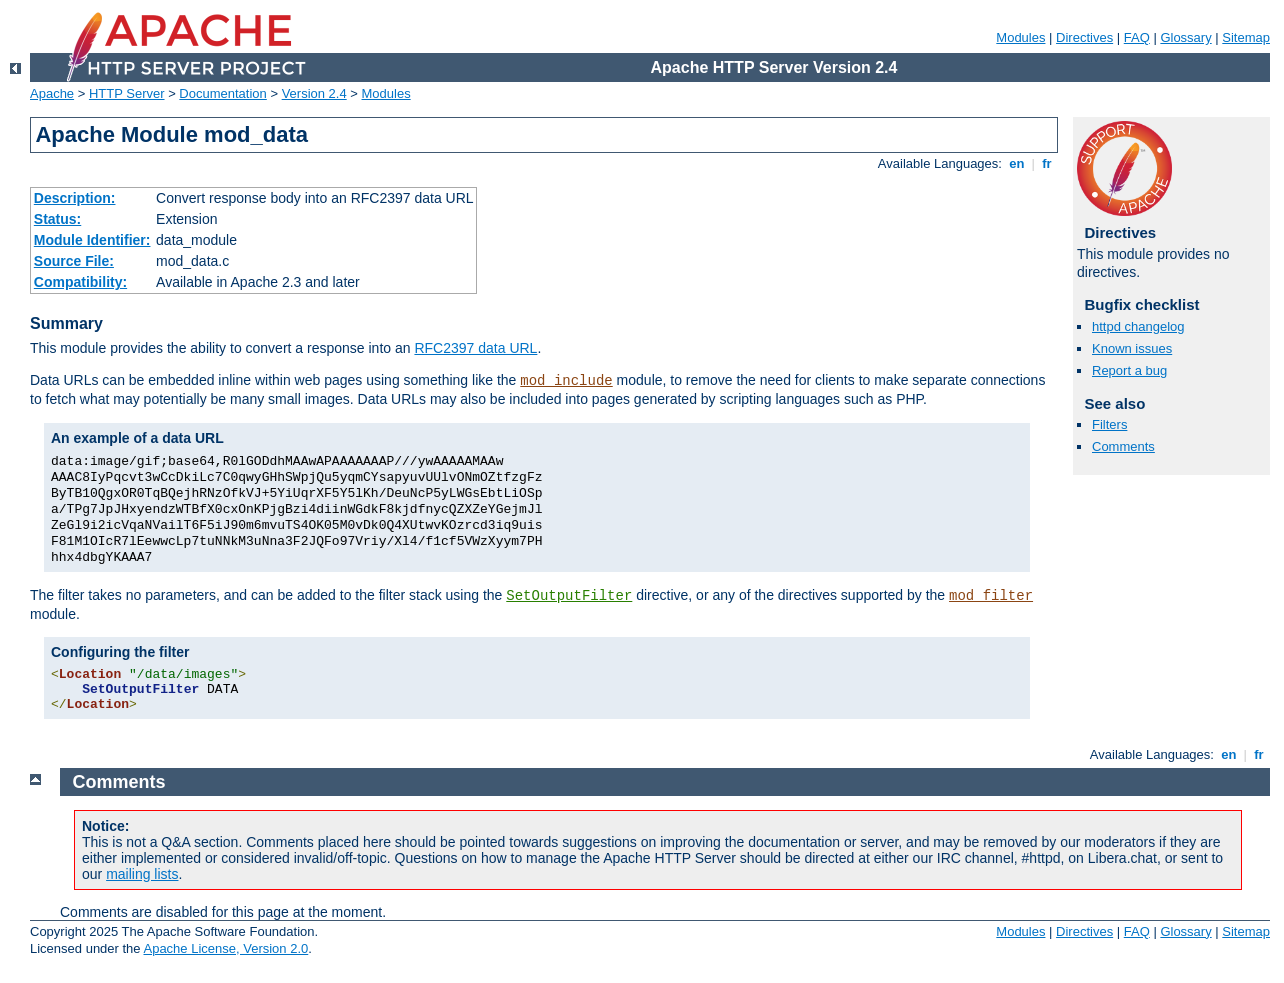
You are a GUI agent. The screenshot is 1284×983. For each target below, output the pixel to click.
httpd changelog (1138, 326)
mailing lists (142, 874)
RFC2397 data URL (475, 348)
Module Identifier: (92, 240)
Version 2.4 (314, 93)
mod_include (566, 381)
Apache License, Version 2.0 (225, 948)
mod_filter (991, 596)
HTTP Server (127, 93)
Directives (1084, 37)
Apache (52, 93)
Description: (75, 198)
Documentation (222, 93)
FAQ (1137, 37)
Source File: (74, 261)
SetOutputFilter (569, 596)
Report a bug (1129, 370)
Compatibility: (80, 282)
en (1017, 163)
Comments (1123, 446)
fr (1047, 163)
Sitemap (1246, 37)
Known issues (1132, 348)
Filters (1109, 424)
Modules (1020, 37)
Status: (57, 219)
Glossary (1185, 37)
